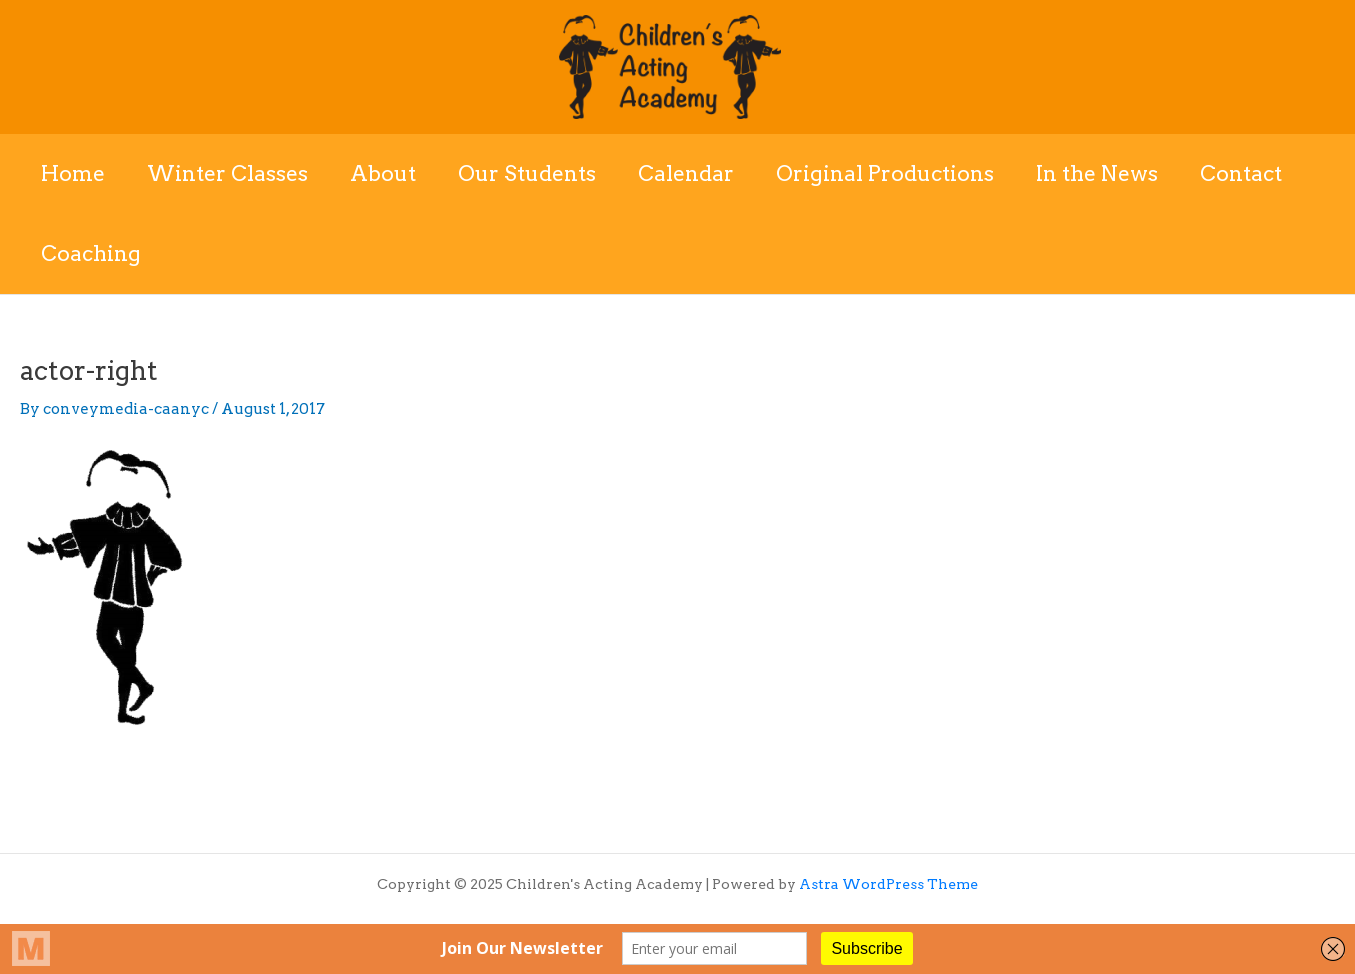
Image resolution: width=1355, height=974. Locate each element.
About (383, 173)
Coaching (91, 253)
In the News (1097, 173)
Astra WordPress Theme (888, 884)
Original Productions (885, 173)
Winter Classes (227, 173)
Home (73, 173)
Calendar (686, 173)
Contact (1241, 173)
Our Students (527, 173)
